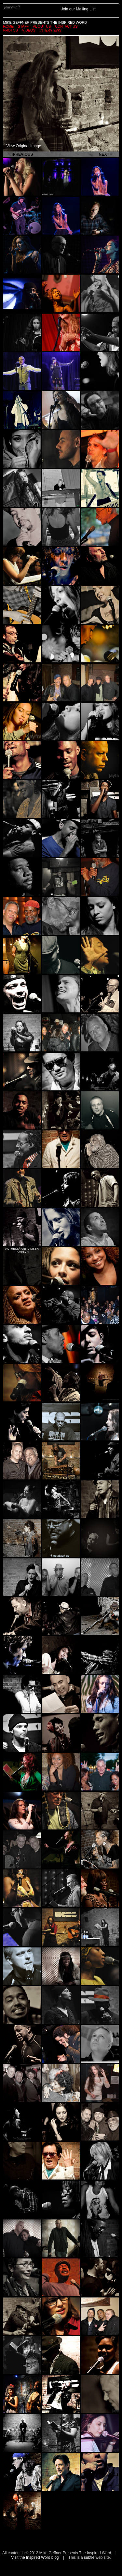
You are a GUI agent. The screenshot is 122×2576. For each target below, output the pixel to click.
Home (8, 26)
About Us (42, 26)
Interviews (50, 30)
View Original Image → (26, 146)
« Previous (21, 154)
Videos (28, 30)
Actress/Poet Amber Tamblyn (22, 1250)
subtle (89, 2557)
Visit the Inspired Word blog (35, 2557)
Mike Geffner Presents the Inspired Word (45, 22)
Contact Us (66, 26)
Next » (106, 154)
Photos (10, 30)
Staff (23, 26)
